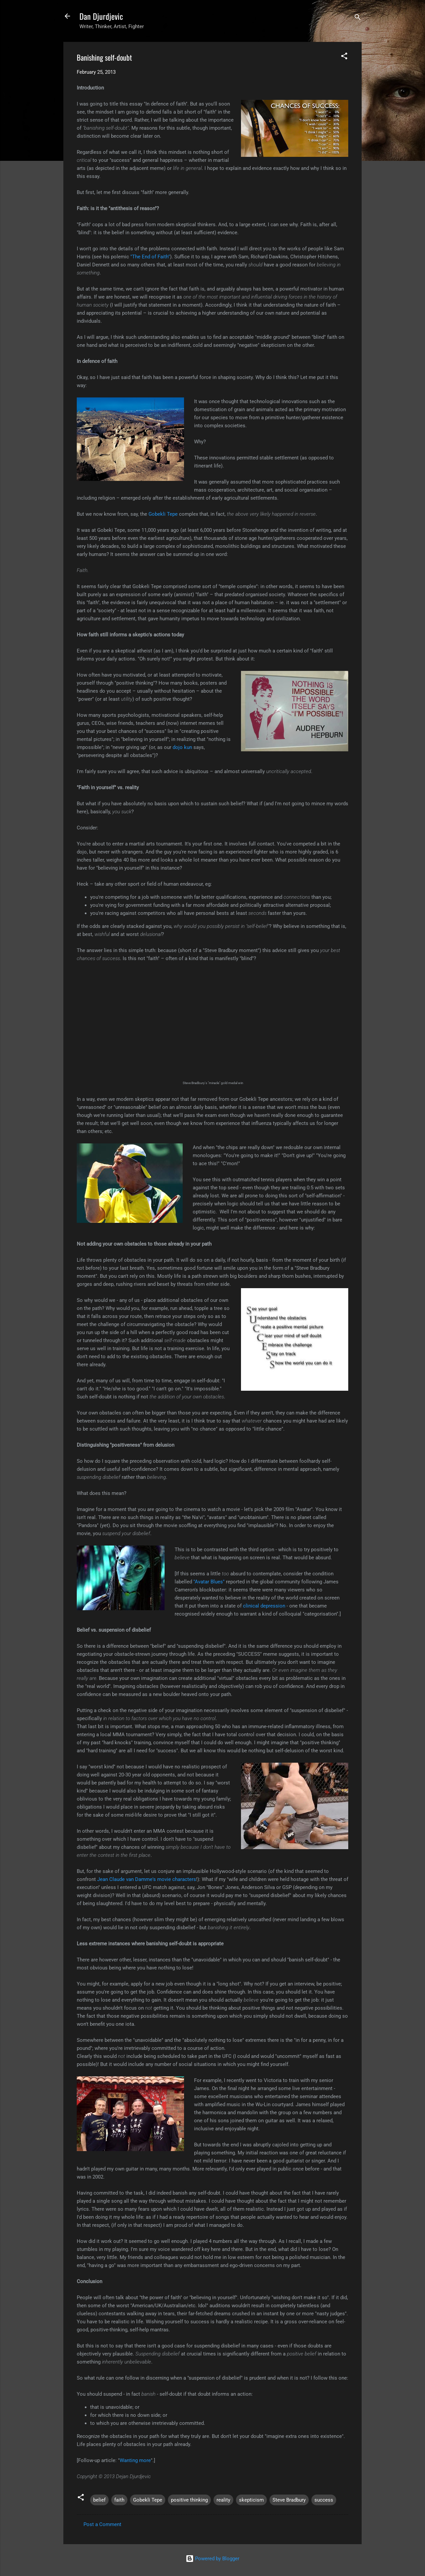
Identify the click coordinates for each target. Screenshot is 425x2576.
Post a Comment (102, 2524)
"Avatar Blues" (209, 1582)
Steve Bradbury (289, 2500)
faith (119, 2500)
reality (223, 2500)
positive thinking (189, 2500)
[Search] (358, 18)
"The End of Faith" (150, 257)
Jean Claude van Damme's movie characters (146, 1879)
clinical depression (264, 1606)
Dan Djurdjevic (101, 16)
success (323, 2500)
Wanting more (135, 2460)
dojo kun (182, 747)
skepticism (251, 2500)
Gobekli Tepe (163, 514)
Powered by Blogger (212, 2559)
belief (99, 2500)
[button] (344, 57)
